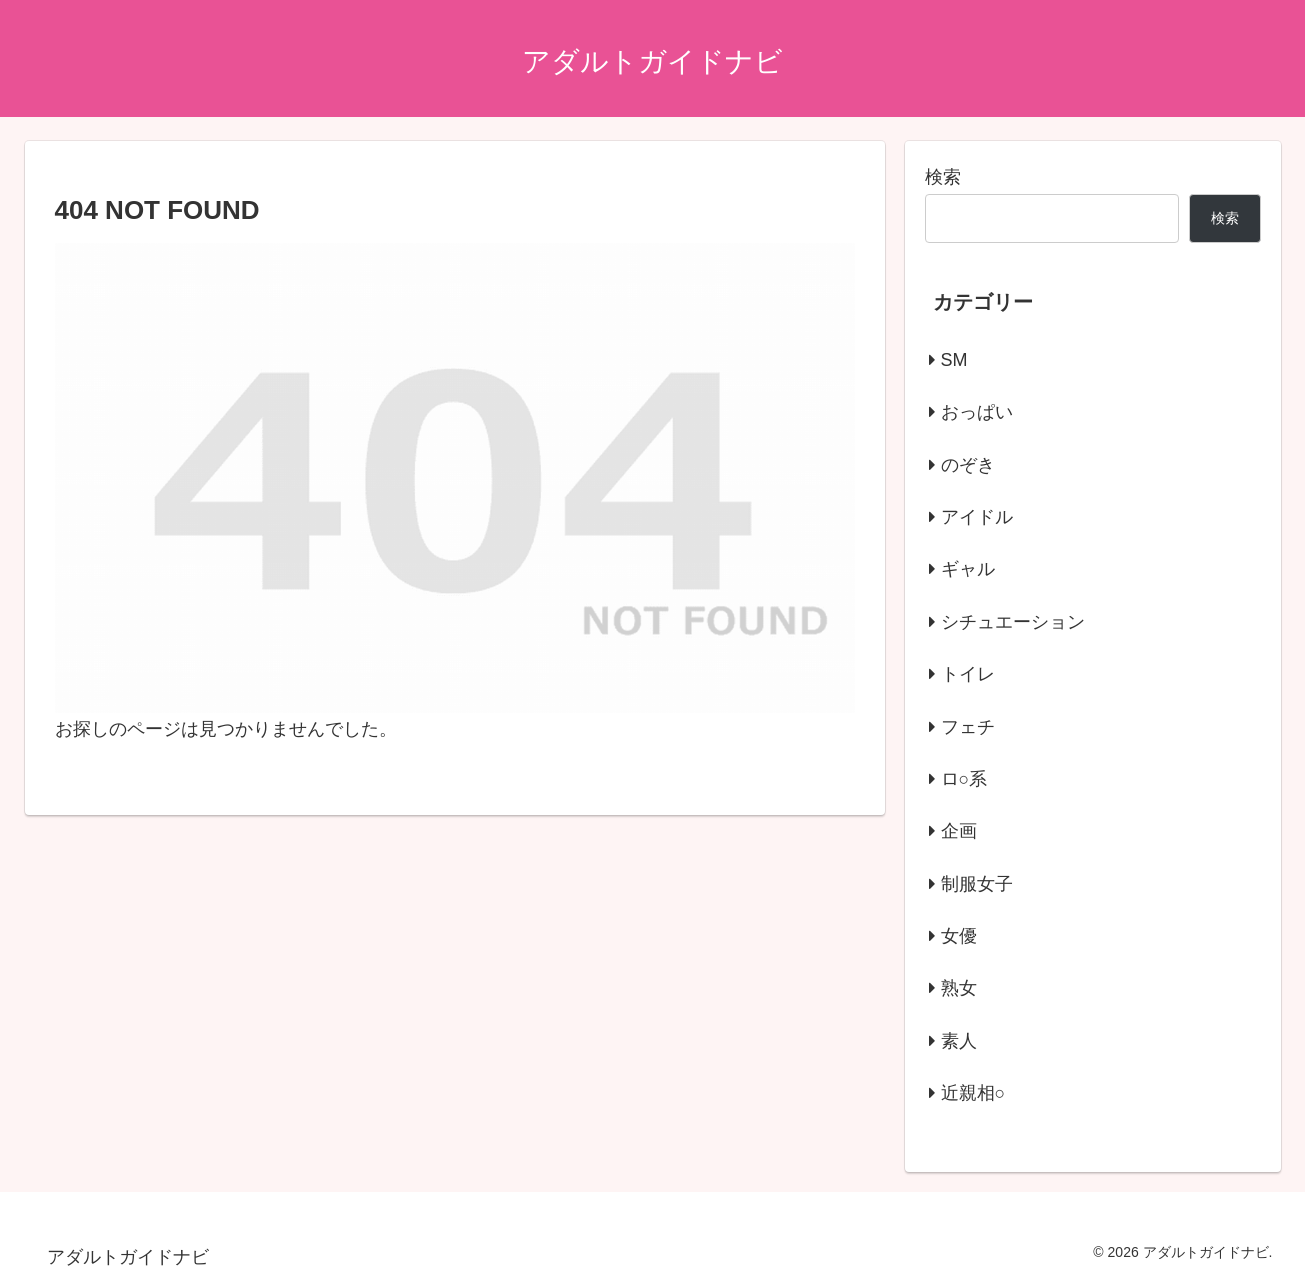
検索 (943, 177)
